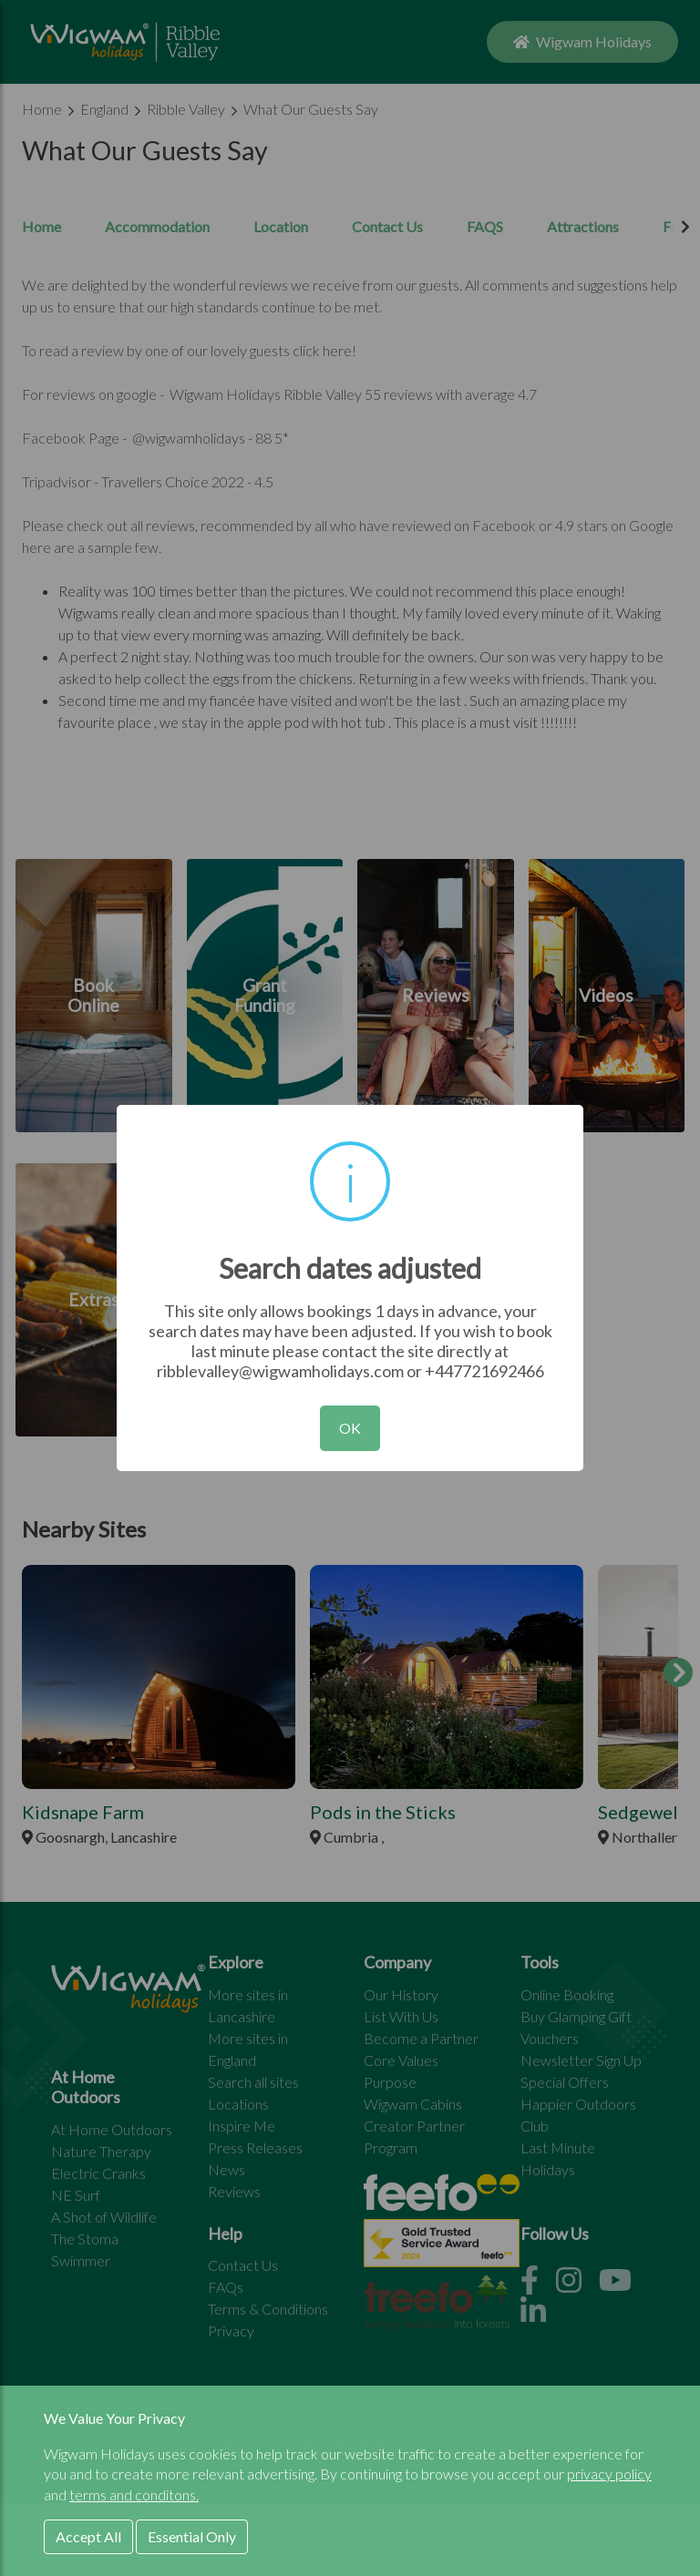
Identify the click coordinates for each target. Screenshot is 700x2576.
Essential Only (192, 2536)
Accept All (88, 2536)
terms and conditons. (134, 2494)
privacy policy (609, 2473)
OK (350, 1427)
